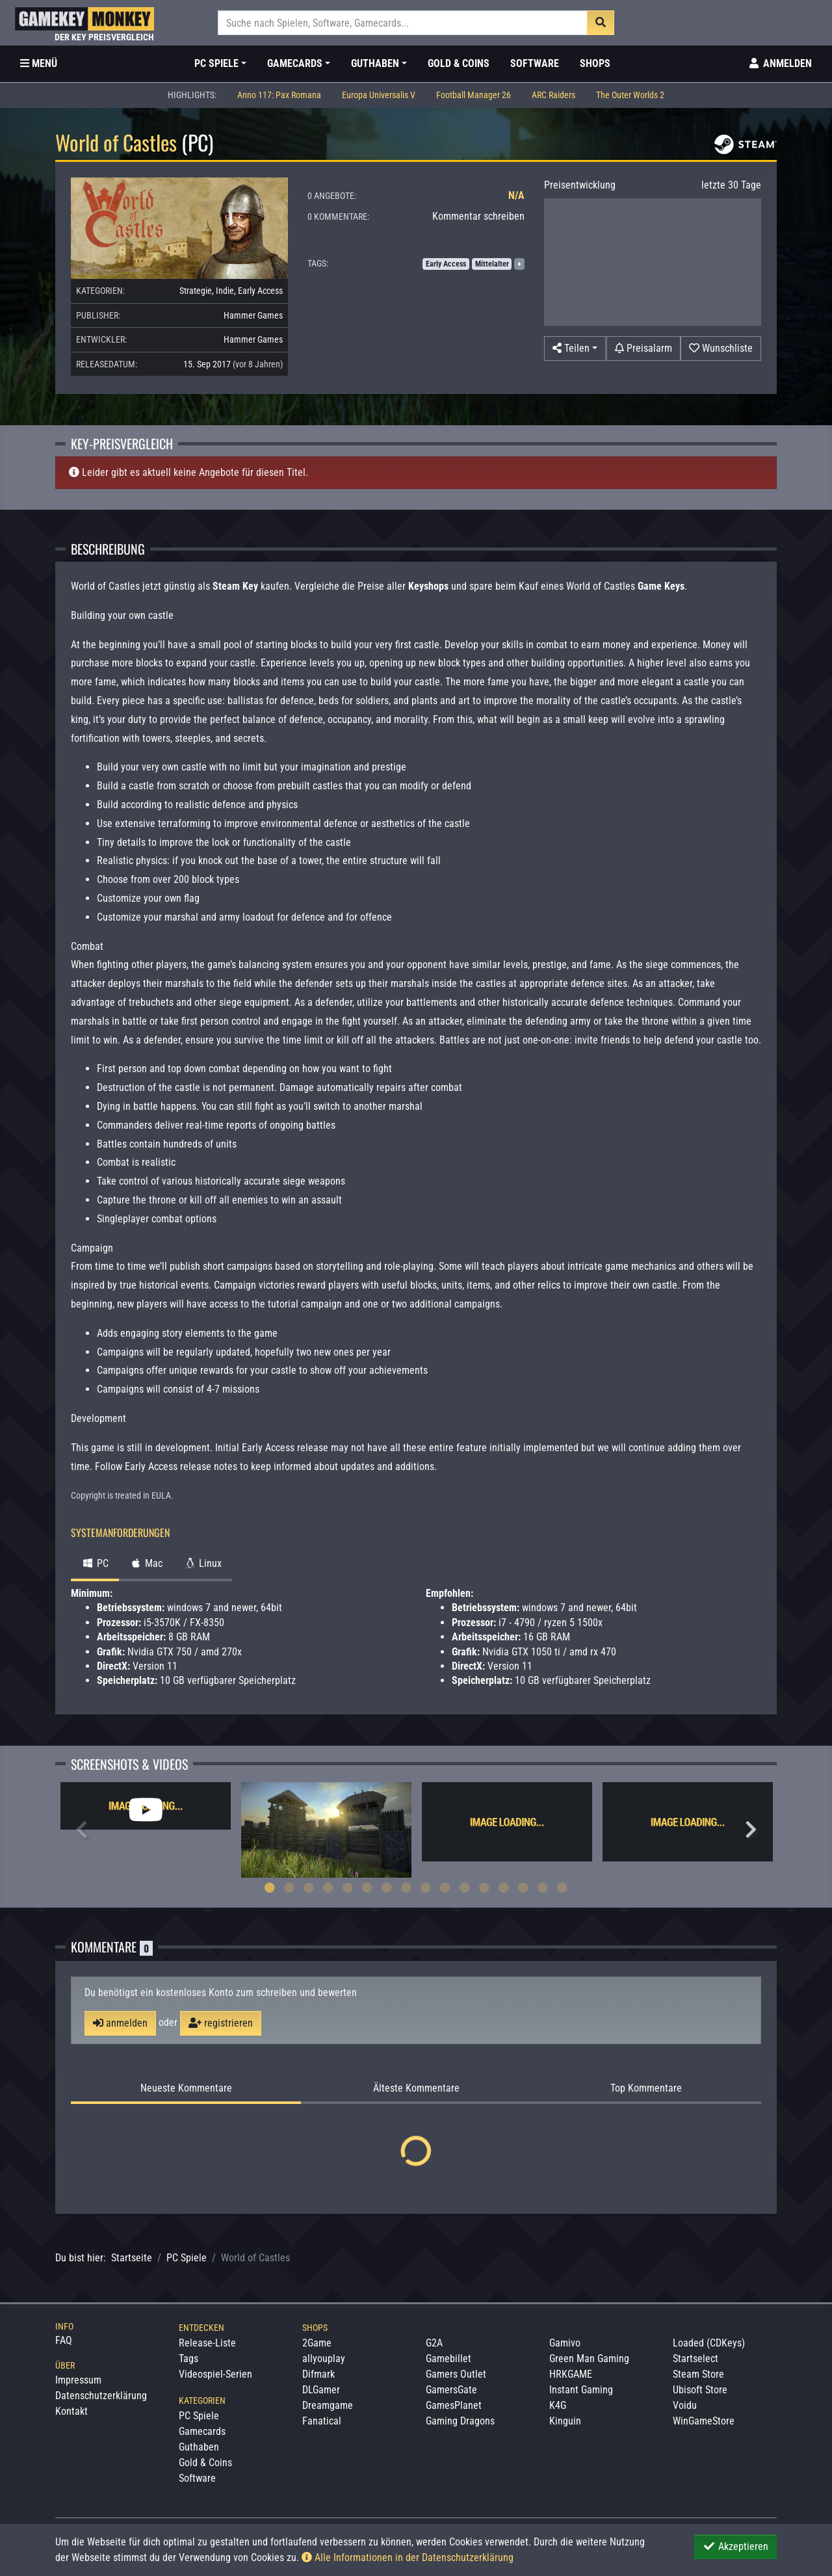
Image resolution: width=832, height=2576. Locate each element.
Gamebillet (448, 2358)
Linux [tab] (202, 1563)
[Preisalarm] (643, 348)
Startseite (131, 2258)
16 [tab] (562, 1887)
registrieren (220, 2023)
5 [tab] (347, 1887)
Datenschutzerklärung (101, 2395)
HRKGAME (570, 2374)
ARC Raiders (553, 95)
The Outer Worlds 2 (630, 95)
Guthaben (199, 2447)
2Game (317, 2343)
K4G (557, 2405)
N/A (516, 195)
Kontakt (71, 2411)
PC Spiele (186, 2258)
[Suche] (403, 22)
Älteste (416, 2088)
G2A (434, 2343)
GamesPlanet (454, 2405)
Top (646, 2088)
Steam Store (698, 2374)
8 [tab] (406, 1887)
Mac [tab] (145, 1563)
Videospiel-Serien (215, 2374)
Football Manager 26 (473, 95)
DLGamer (321, 2390)
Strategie (195, 290)
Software (534, 63)
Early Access (260, 290)
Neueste (186, 2088)
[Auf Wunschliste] (721, 348)
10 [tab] (445, 1887)
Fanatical (321, 2421)
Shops (595, 63)
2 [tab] (289, 1887)
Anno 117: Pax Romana (279, 95)
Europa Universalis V (378, 95)
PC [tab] (95, 1563)
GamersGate (451, 2390)
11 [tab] (464, 1887)
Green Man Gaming (589, 2358)
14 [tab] (523, 1887)
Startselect (695, 2358)
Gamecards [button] (294, 63)
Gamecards (202, 2431)
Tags (188, 2358)
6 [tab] (367, 1887)
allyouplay (323, 2358)
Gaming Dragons (460, 2421)
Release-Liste (207, 2343)
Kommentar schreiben (478, 216)
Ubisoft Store (700, 2390)
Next (750, 1829)
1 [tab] (269, 1887)
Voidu (685, 2405)
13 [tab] (503, 1887)
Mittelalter (492, 264)
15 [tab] (542, 1887)
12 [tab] (484, 1887)
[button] (575, 348)
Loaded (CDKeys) (709, 2343)
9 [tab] (425, 1887)
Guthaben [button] (375, 63)
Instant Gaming (581, 2390)
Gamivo (564, 2343)
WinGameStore (703, 2421)
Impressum (78, 2380)
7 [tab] (386, 1887)
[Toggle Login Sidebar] (779, 64)
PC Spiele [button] (216, 63)
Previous (81, 1829)
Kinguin (565, 2421)
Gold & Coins (458, 63)
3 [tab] (308, 1887)
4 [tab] (328, 1887)
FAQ (63, 2340)
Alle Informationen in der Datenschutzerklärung (408, 2557)
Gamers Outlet (456, 2374)
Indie (225, 290)
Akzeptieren (735, 2546)
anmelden (120, 2023)
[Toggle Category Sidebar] (39, 64)
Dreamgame (327, 2405)
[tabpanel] (145, 1806)
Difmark (318, 2374)
